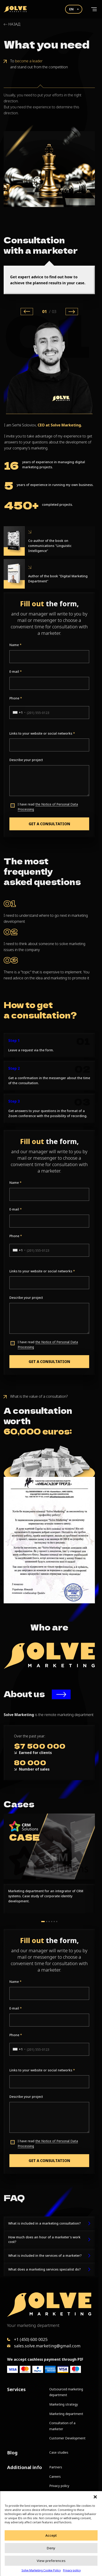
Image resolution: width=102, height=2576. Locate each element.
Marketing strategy (63, 2404)
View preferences (51, 2560)
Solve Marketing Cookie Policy (41, 2570)
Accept (51, 2535)
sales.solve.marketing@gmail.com (47, 2346)
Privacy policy (72, 2570)
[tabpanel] (49, 1886)
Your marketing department (33, 2325)
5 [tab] (54, 1944)
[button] (95, 2497)
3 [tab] (49, 1944)
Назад (14, 24)
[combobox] (17, 735)
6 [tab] (56, 1944)
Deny (51, 2548)
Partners (55, 2467)
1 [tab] (43, 1944)
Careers (55, 2476)
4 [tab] (51, 1944)
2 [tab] (46, 1944)
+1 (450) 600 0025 (30, 2339)
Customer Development (67, 2438)
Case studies (58, 2452)
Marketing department (66, 2414)
